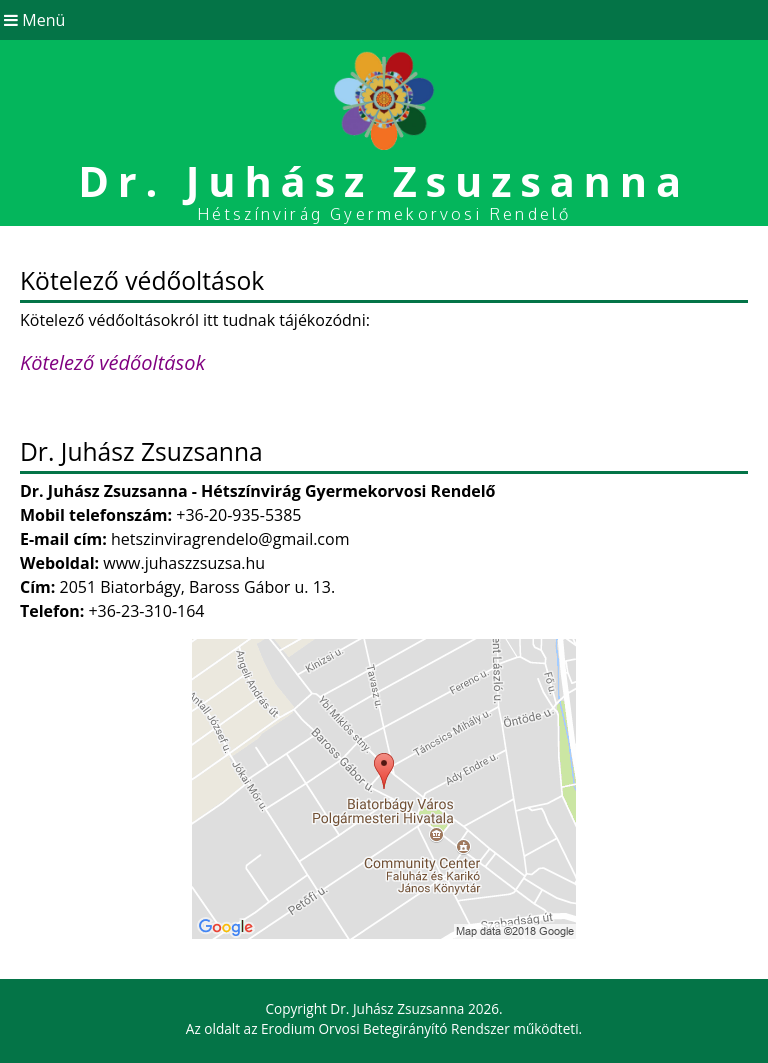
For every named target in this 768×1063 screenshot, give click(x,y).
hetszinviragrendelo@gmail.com (230, 539)
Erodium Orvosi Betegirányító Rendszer (385, 1028)
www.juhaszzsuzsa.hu (184, 563)
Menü (32, 20)
